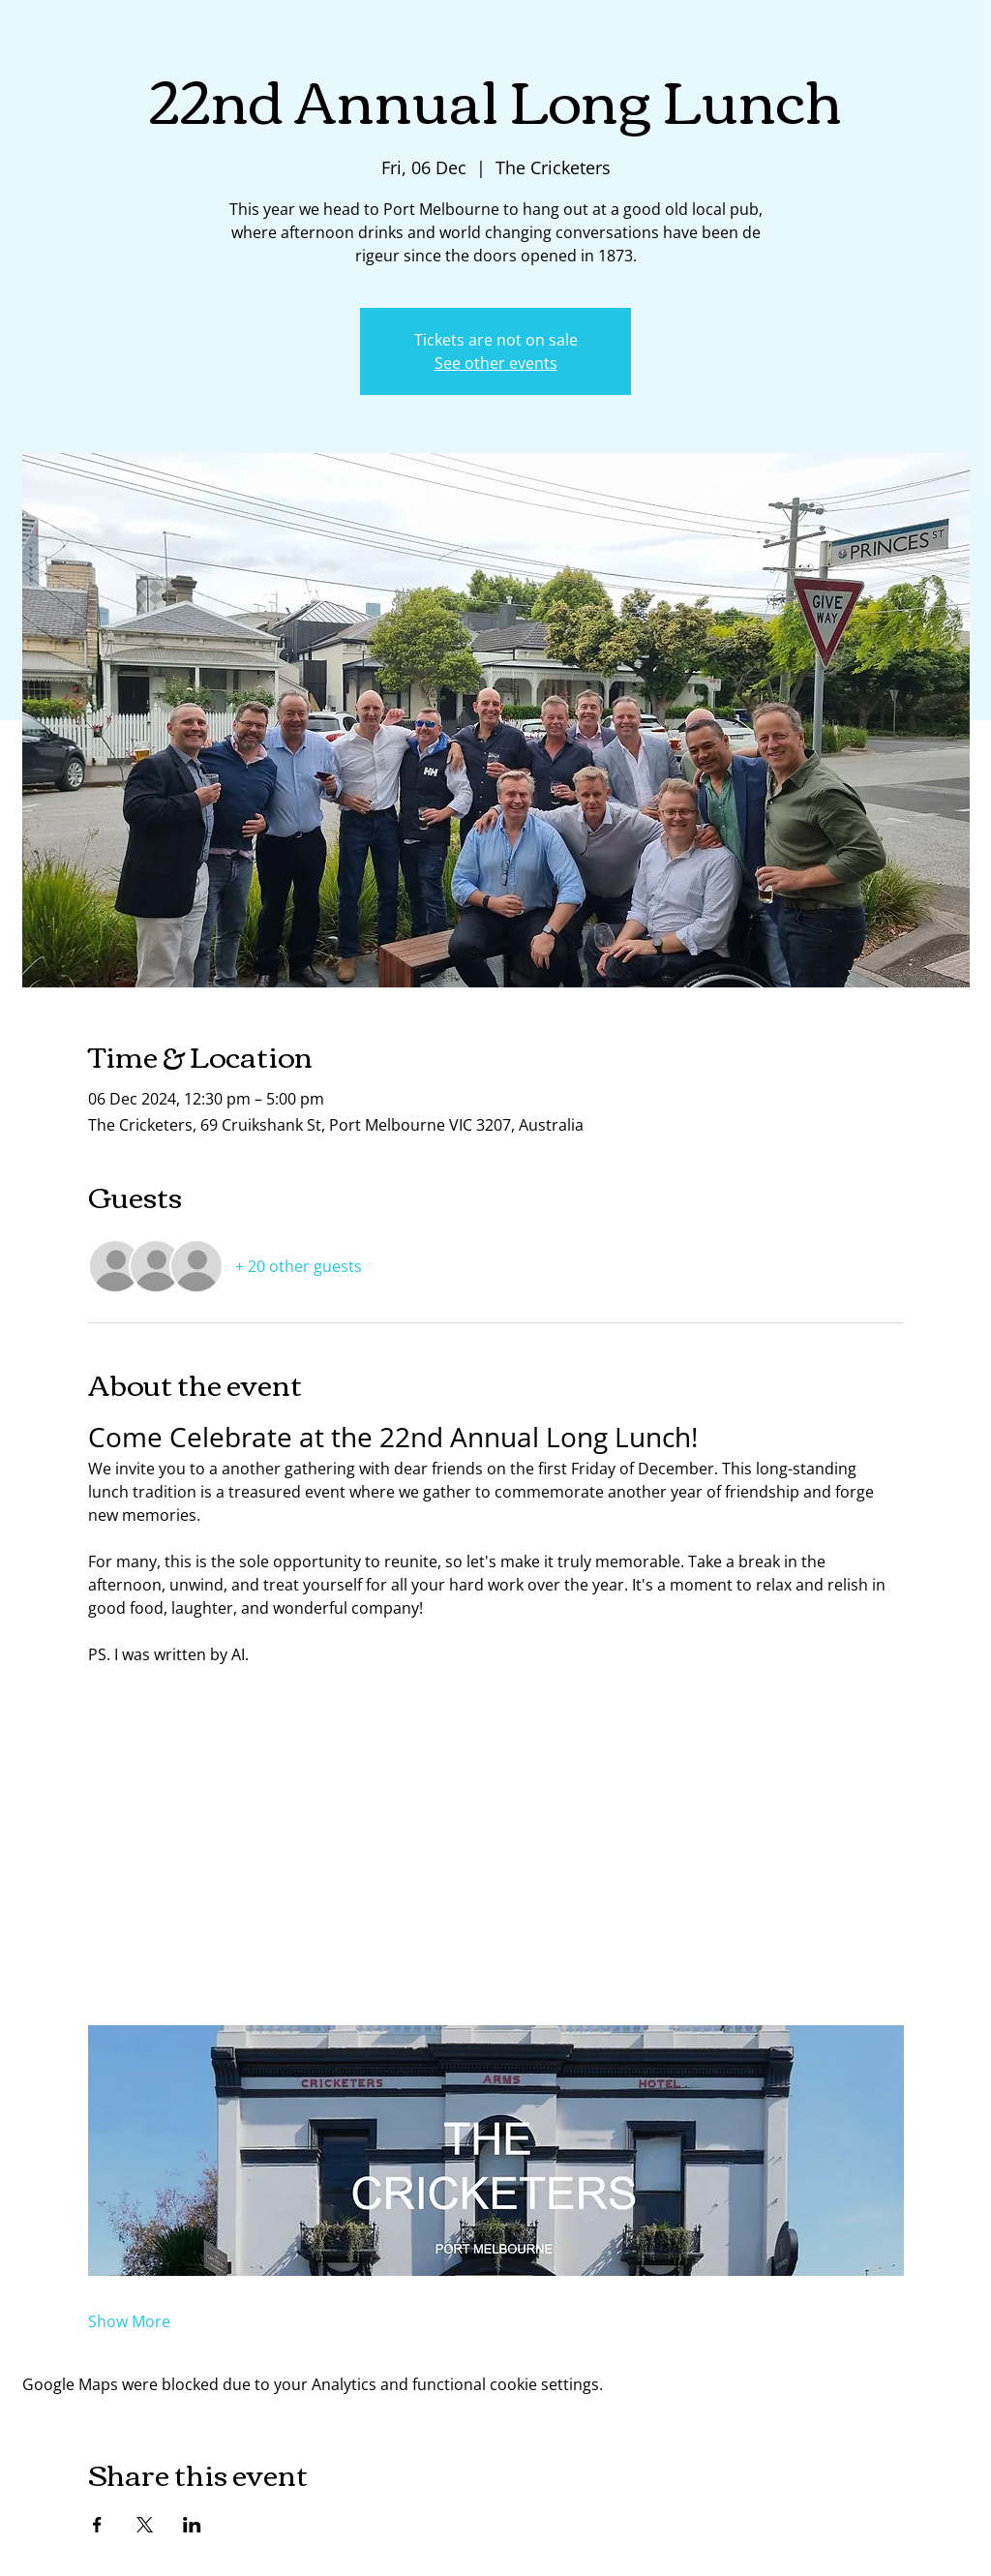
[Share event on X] (144, 2524)
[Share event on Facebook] (97, 2524)
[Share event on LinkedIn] (192, 2524)
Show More (129, 2321)
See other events (496, 363)
